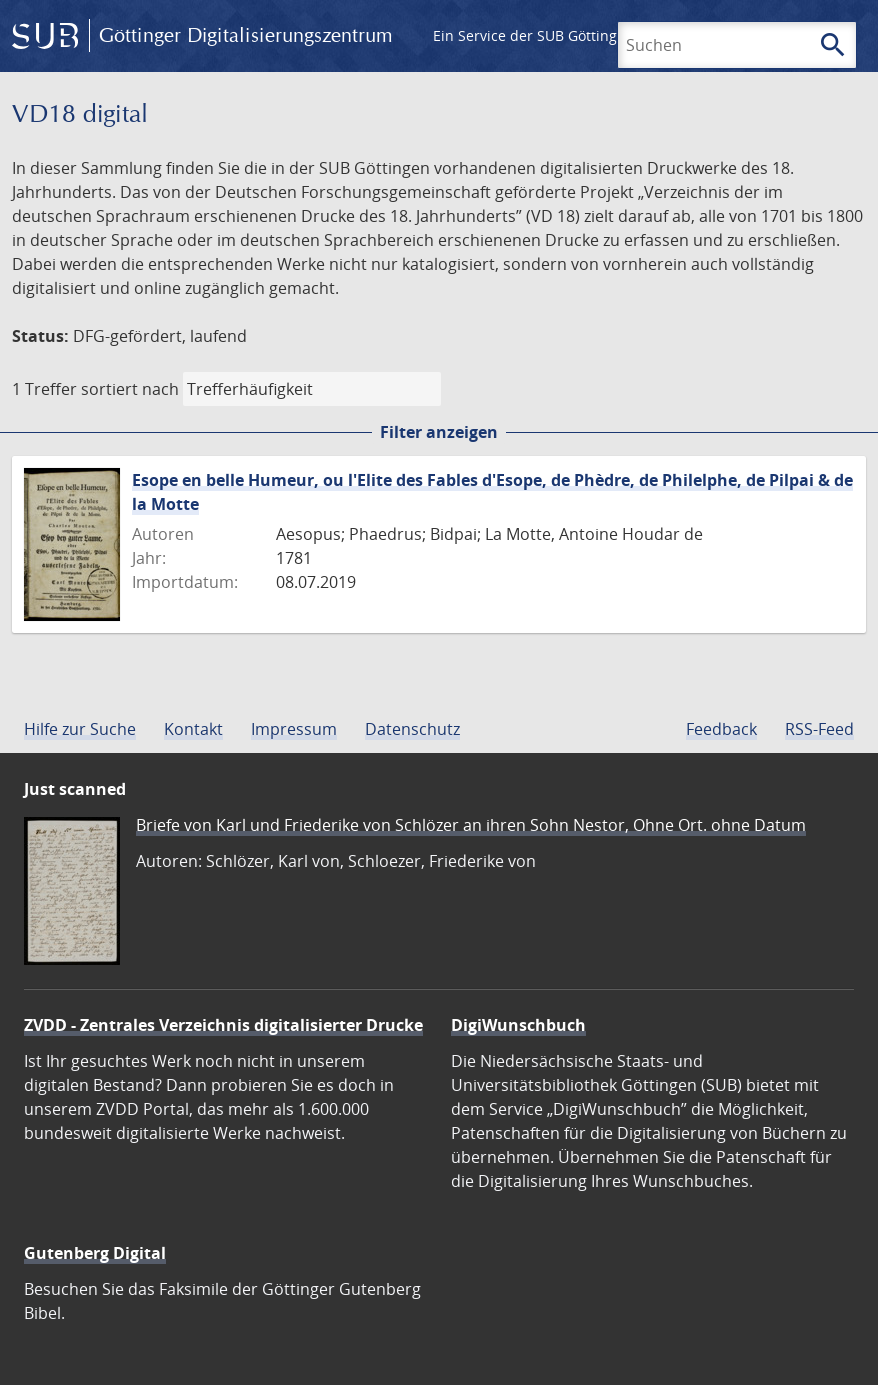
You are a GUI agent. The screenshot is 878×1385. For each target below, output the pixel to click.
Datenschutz (412, 729)
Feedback (721, 729)
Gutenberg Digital (95, 1253)
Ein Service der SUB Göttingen (533, 35)
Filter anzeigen (439, 432)
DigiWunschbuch (518, 1025)
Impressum (294, 729)
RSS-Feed (819, 729)
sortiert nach (130, 389)
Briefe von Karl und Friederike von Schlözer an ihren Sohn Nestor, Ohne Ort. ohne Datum (471, 825)
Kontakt (193, 729)
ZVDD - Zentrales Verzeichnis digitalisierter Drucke (223, 1025)
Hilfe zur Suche (80, 729)
